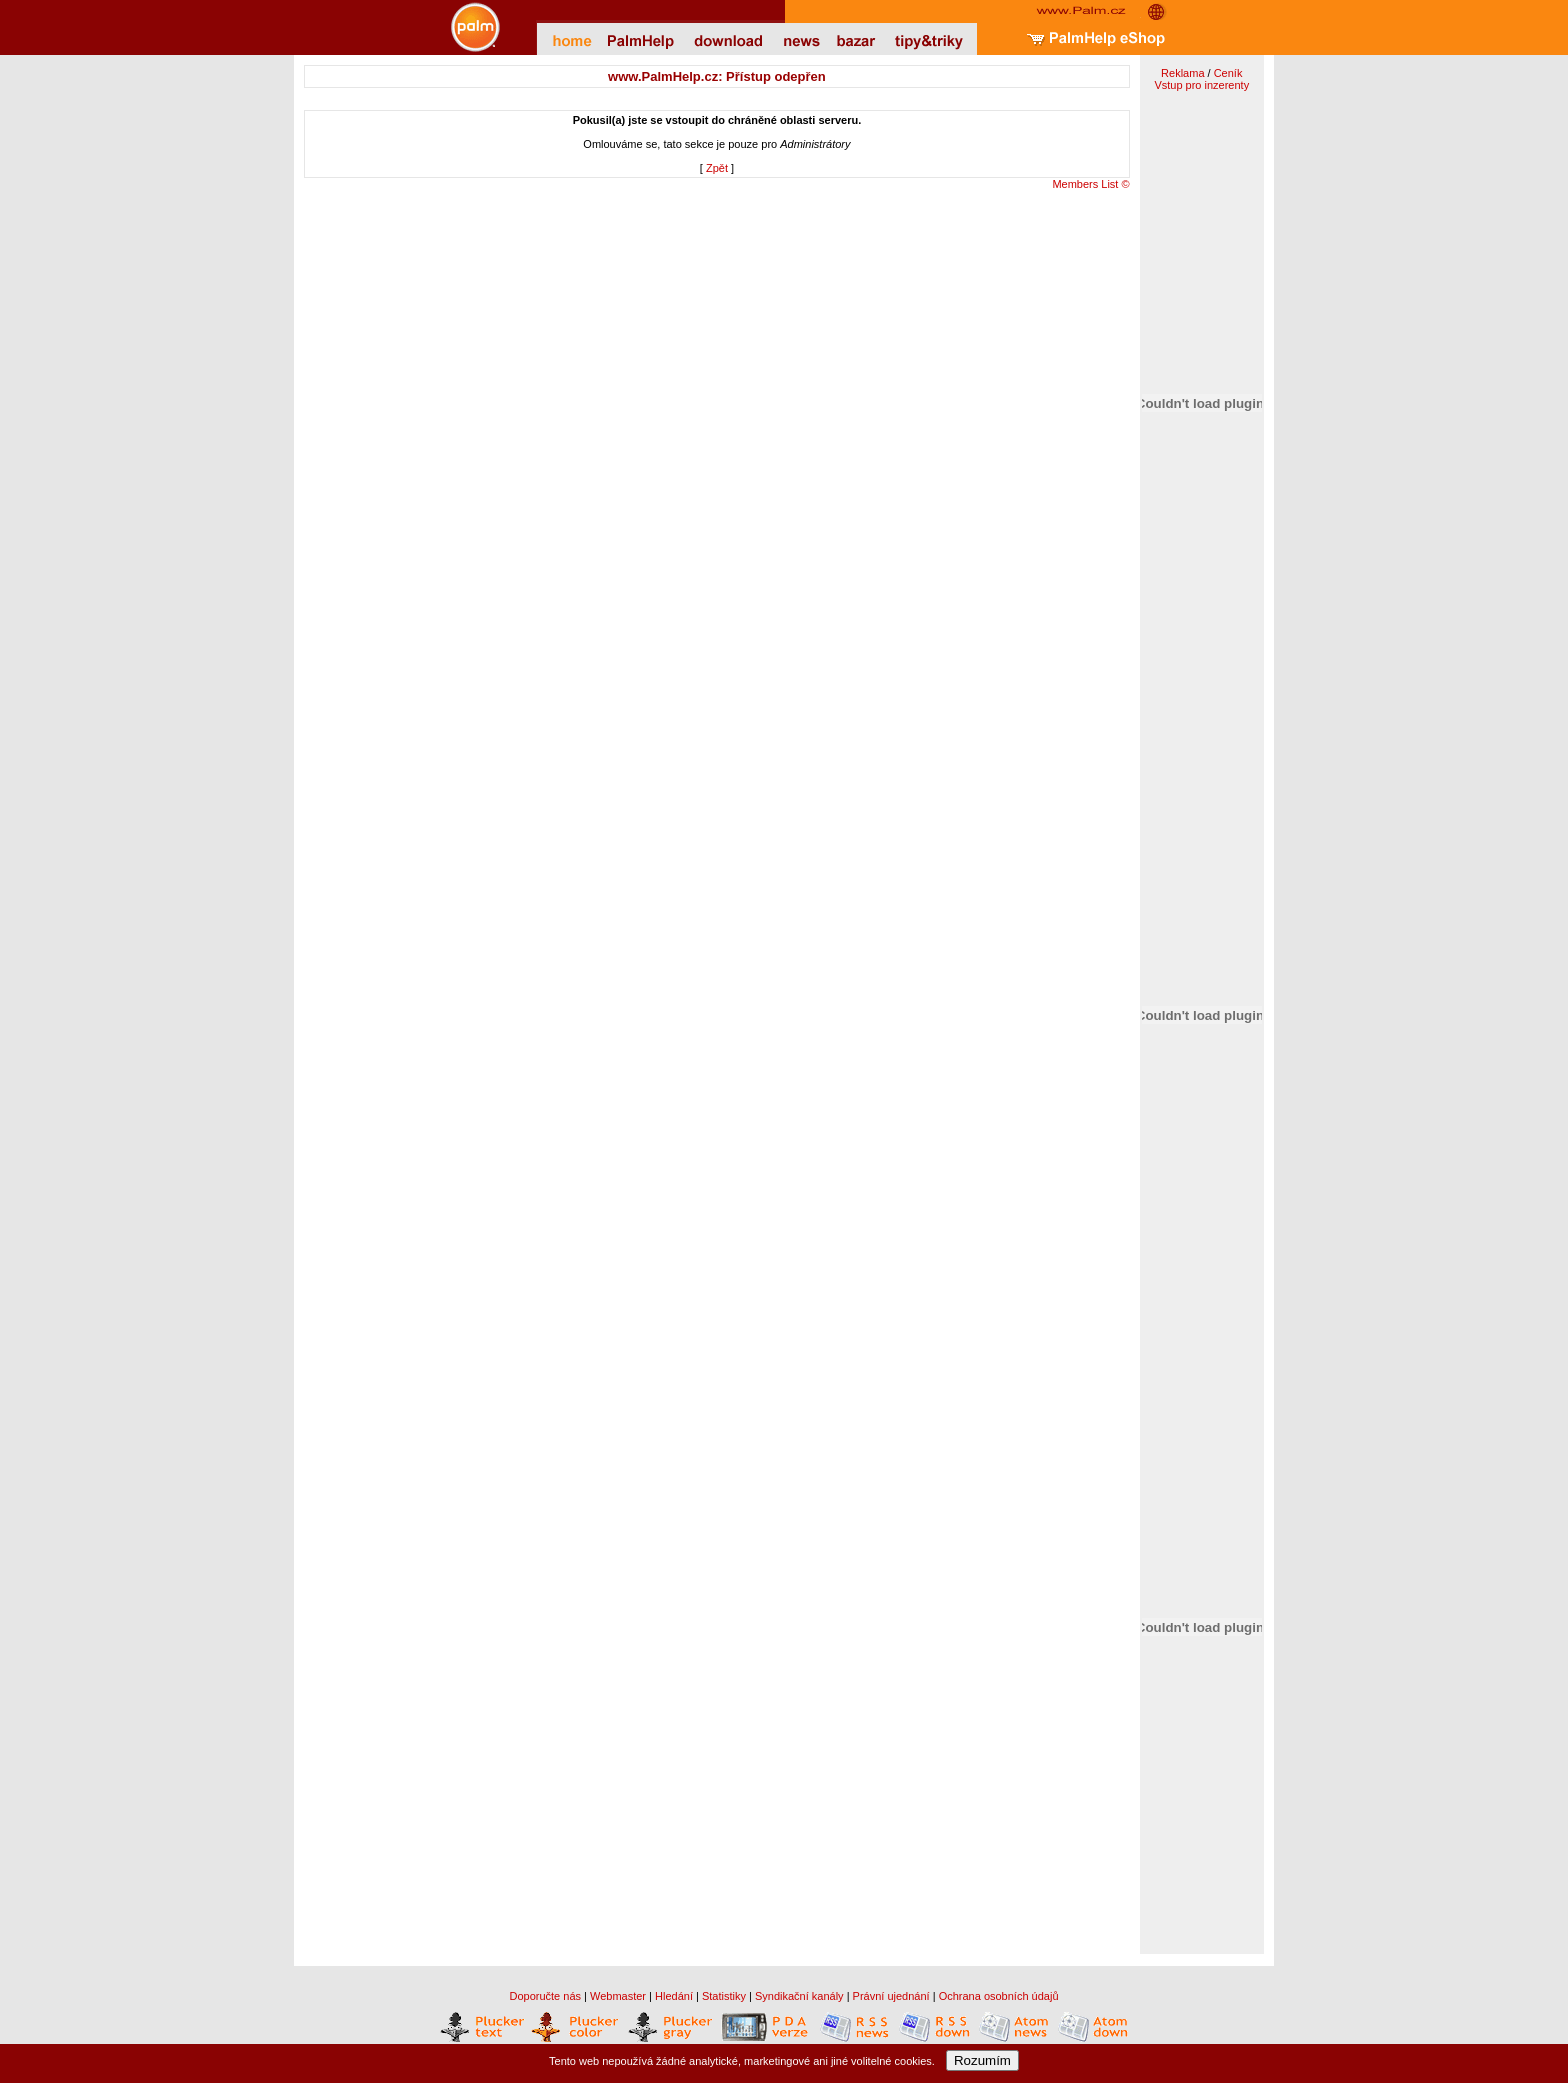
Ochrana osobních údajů (999, 1996)
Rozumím (982, 2060)
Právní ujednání (891, 1996)
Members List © (1090, 184)
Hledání (674, 1996)
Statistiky (724, 1996)
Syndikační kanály (799, 1996)
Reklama (1182, 73)
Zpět (717, 168)
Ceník (1228, 73)
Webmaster (618, 1996)
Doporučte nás (545, 1996)
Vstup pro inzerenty (1201, 85)
